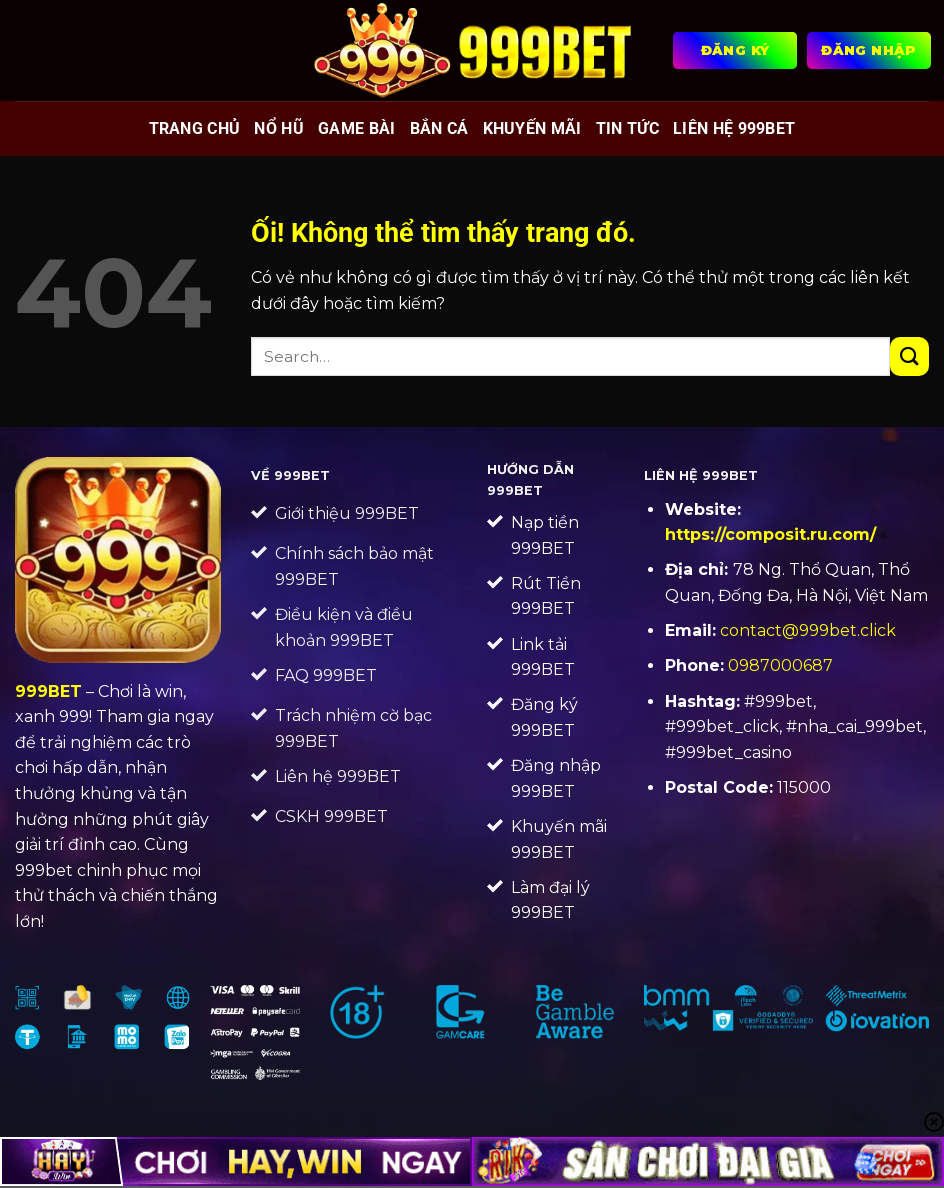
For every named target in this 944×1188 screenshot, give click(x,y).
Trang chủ (195, 128)
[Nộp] (909, 356)
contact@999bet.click (808, 630)
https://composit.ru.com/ (770, 534)
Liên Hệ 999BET (734, 128)
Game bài (357, 128)
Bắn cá (439, 128)
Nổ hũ (279, 128)
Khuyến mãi (532, 128)
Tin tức (627, 128)
